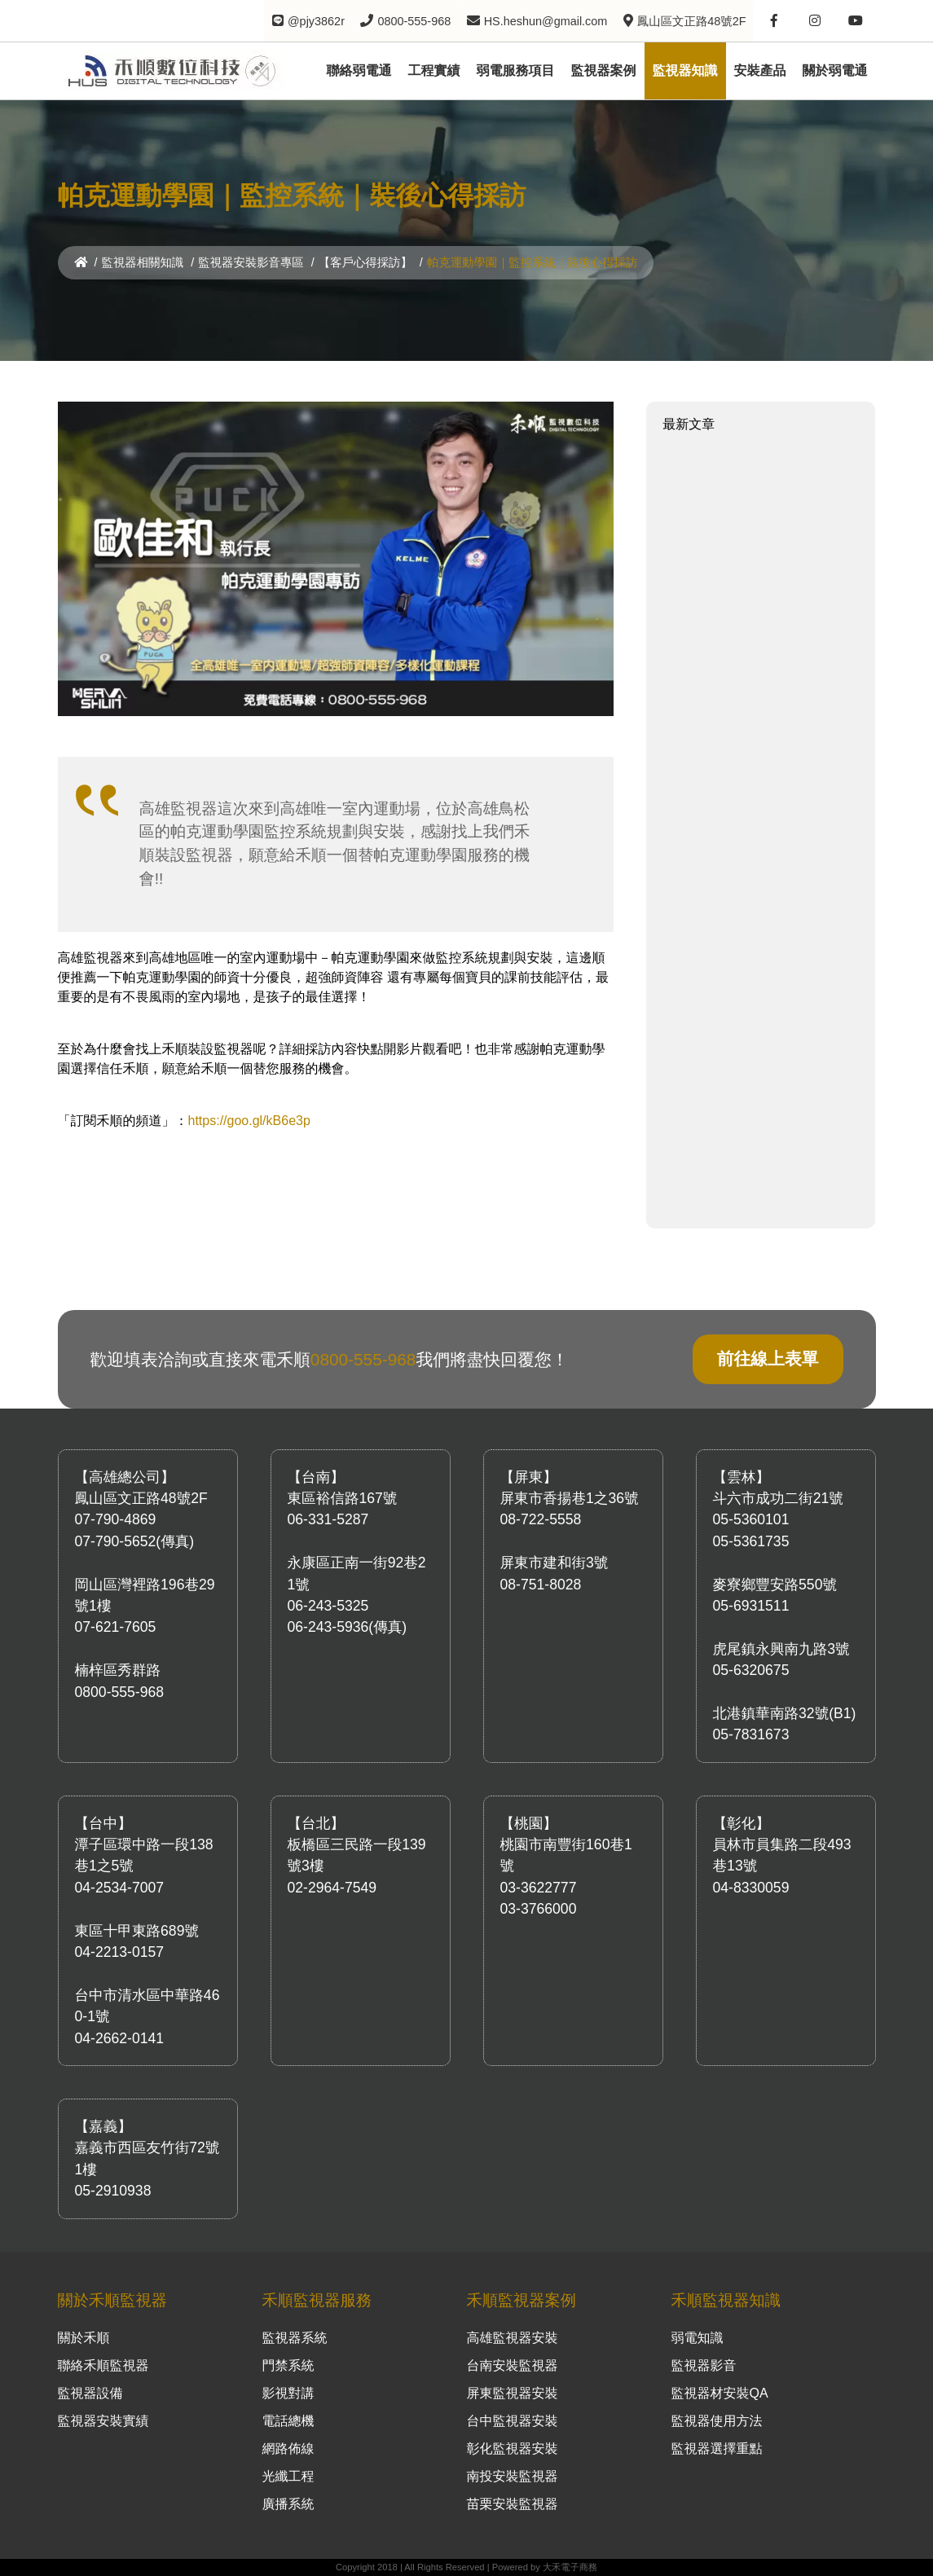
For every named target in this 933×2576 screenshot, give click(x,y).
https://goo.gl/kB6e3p (249, 1121)
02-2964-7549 (332, 1887)
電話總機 (288, 2421)
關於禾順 (84, 2338)
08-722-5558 (541, 1519)
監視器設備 (90, 2393)
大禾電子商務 (570, 2567)
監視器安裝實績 (103, 2421)
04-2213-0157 (120, 1952)
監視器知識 (685, 70)
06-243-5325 (328, 1606)
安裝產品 (760, 70)
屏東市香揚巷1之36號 (569, 1498)
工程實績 (434, 70)
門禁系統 (288, 2365)
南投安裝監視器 (512, 2476)
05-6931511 (751, 1606)
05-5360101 (751, 1519)
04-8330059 (751, 1887)
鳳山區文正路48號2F (141, 1498)
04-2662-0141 (120, 2038)
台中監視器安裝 (512, 2421)
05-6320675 (751, 1670)
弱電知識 (697, 2338)
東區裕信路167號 (343, 1498)
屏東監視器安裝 (512, 2393)
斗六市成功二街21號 (778, 1498)
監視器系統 (295, 2338)
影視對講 (288, 2393)
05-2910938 (113, 2191)
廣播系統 (288, 2504)
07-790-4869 (115, 1519)
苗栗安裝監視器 (512, 2504)
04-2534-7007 (120, 1887)
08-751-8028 (541, 1584)
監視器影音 (704, 2365)
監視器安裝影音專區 (251, 262)
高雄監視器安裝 (512, 2338)
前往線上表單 (768, 1358)
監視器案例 (603, 70)
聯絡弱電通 (359, 70)
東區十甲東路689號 (137, 1931)
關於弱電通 (835, 70)
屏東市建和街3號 (554, 1562)
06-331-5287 (328, 1519)
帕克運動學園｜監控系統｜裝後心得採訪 (532, 262)
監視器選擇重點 (717, 2448)
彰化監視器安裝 (512, 2448)
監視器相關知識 (143, 262)
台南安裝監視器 (512, 2365)
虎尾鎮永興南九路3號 (781, 1649)
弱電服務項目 (516, 70)
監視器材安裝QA (719, 2393)
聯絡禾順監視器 (103, 2365)
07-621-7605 (115, 1627)
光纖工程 (288, 2476)
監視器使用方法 (717, 2421)
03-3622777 (538, 1887)
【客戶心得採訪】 (365, 262)
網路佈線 (288, 2448)
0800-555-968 (363, 1359)
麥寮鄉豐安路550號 (775, 1584)
